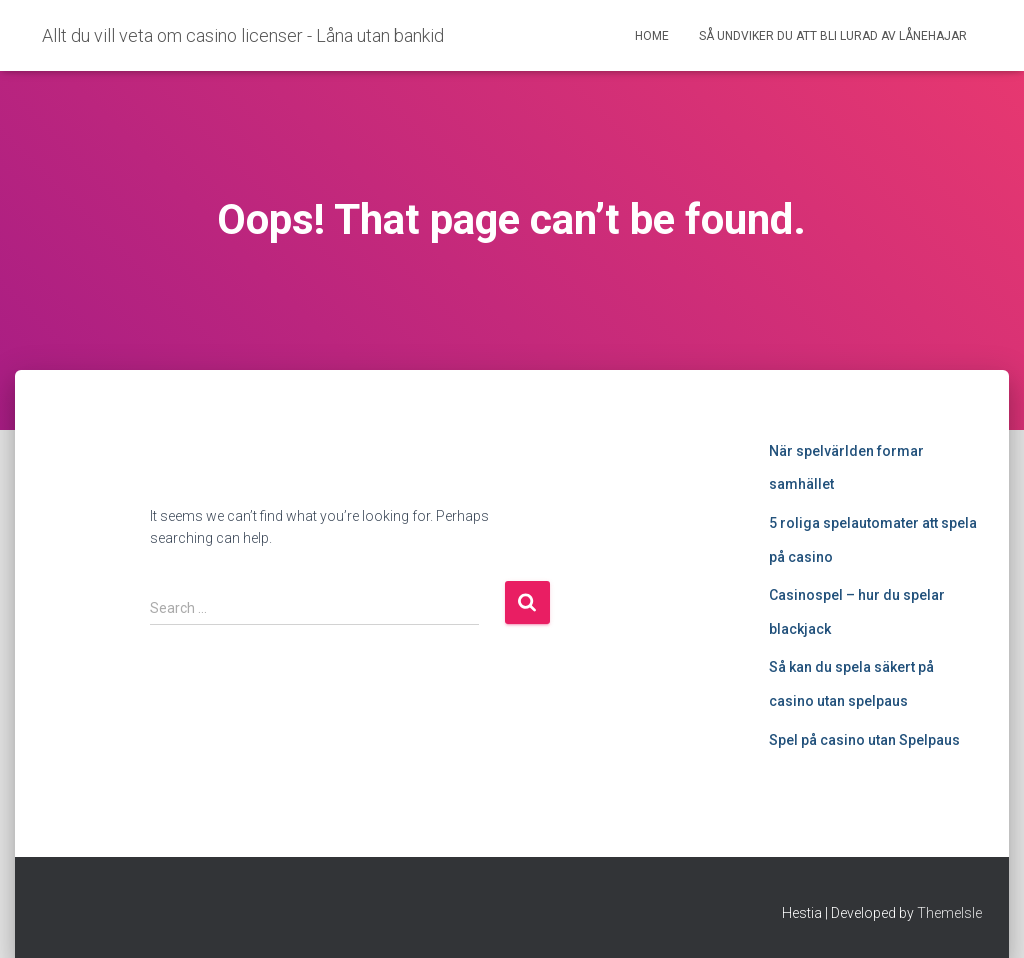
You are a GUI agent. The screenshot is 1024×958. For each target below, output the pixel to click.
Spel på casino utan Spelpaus (864, 740)
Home (652, 36)
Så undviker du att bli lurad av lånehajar (833, 36)
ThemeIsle (949, 913)
